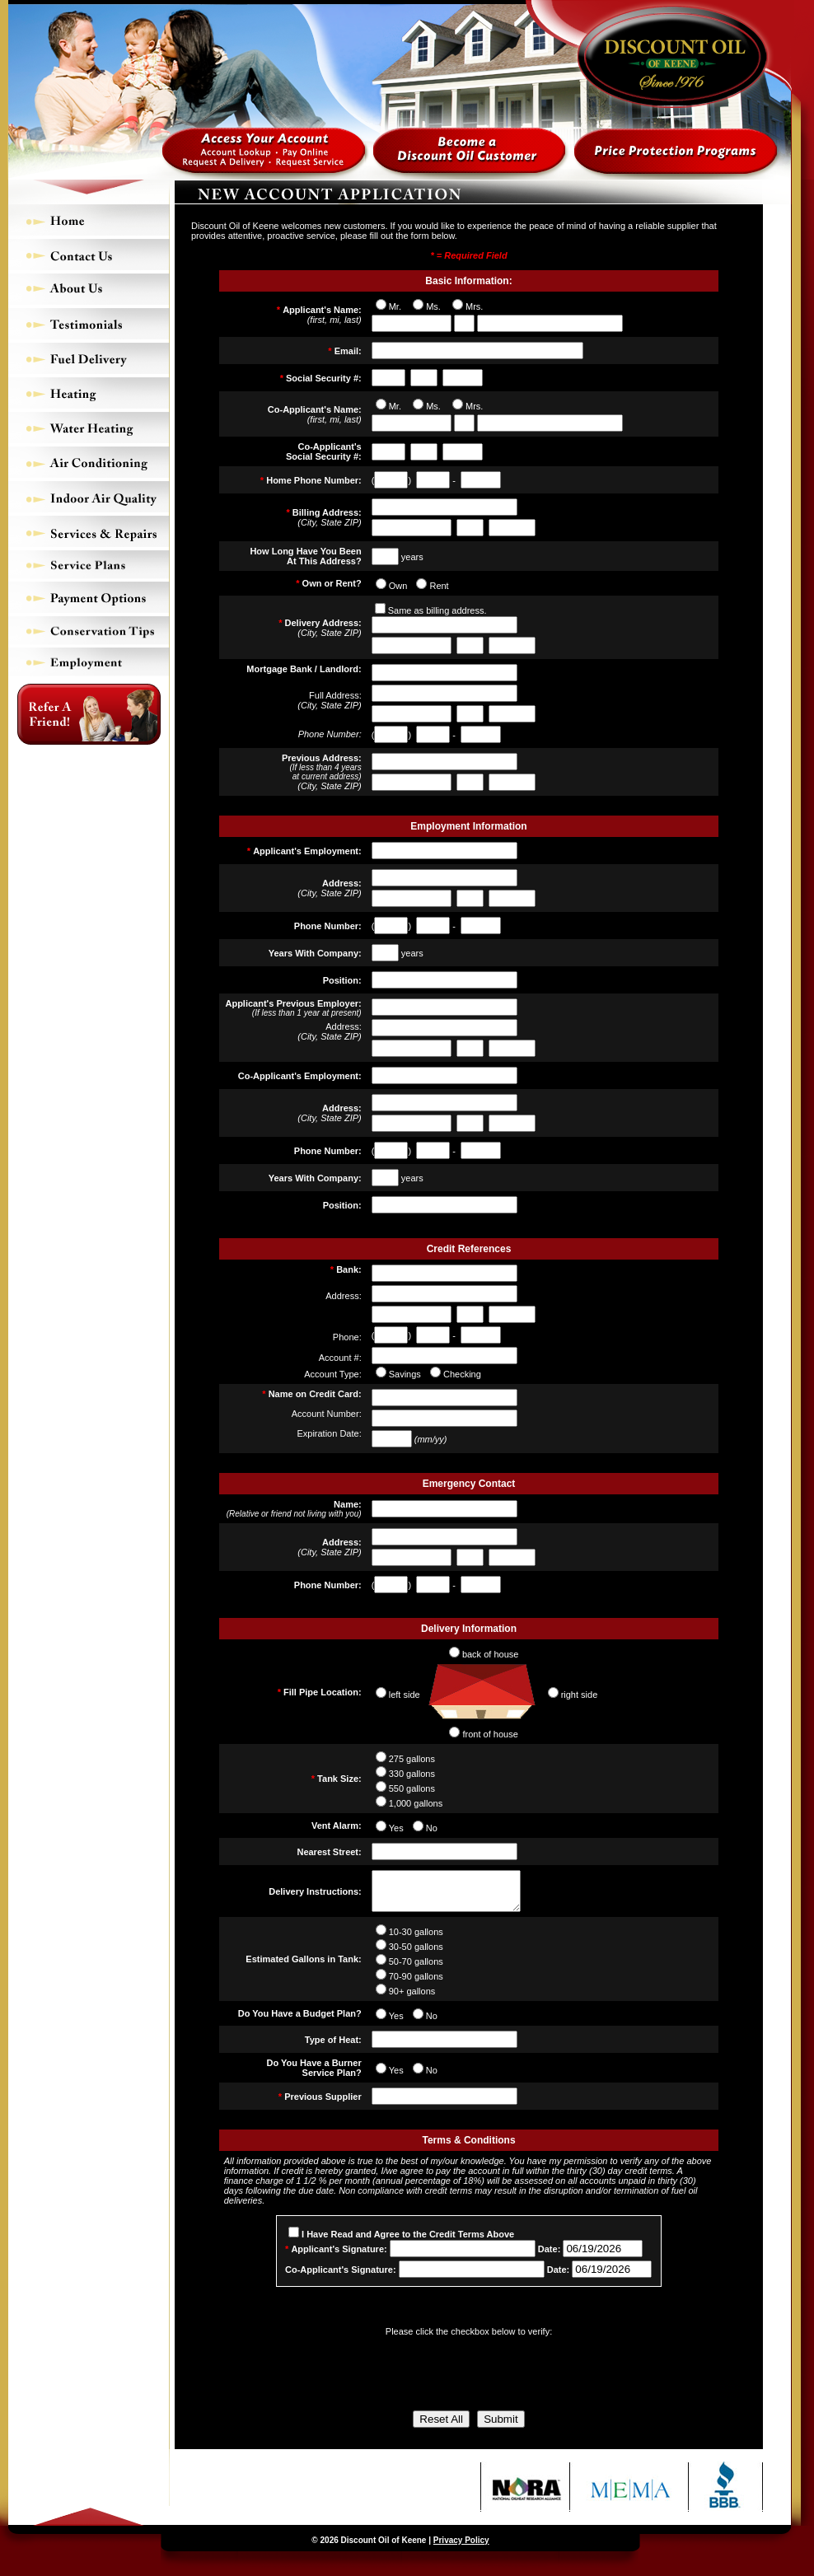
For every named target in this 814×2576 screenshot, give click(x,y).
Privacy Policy (461, 2547)
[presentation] (469, 2376)
